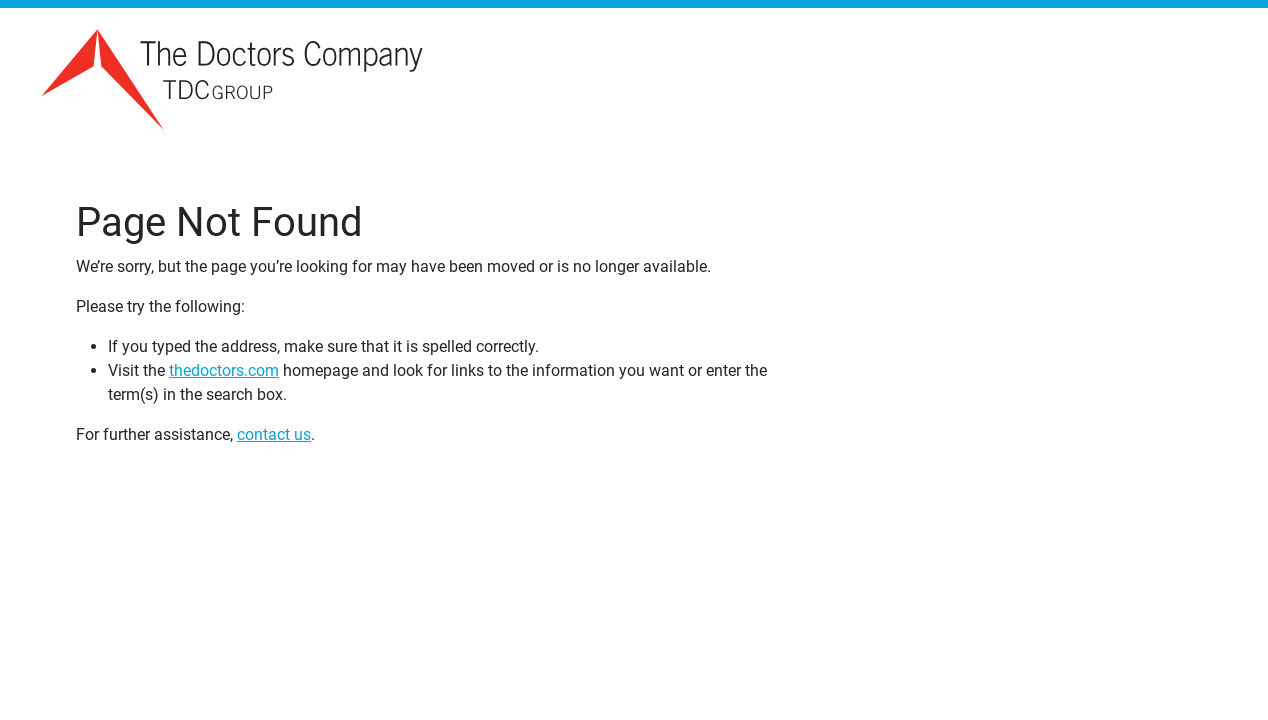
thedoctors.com (224, 370)
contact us (274, 434)
